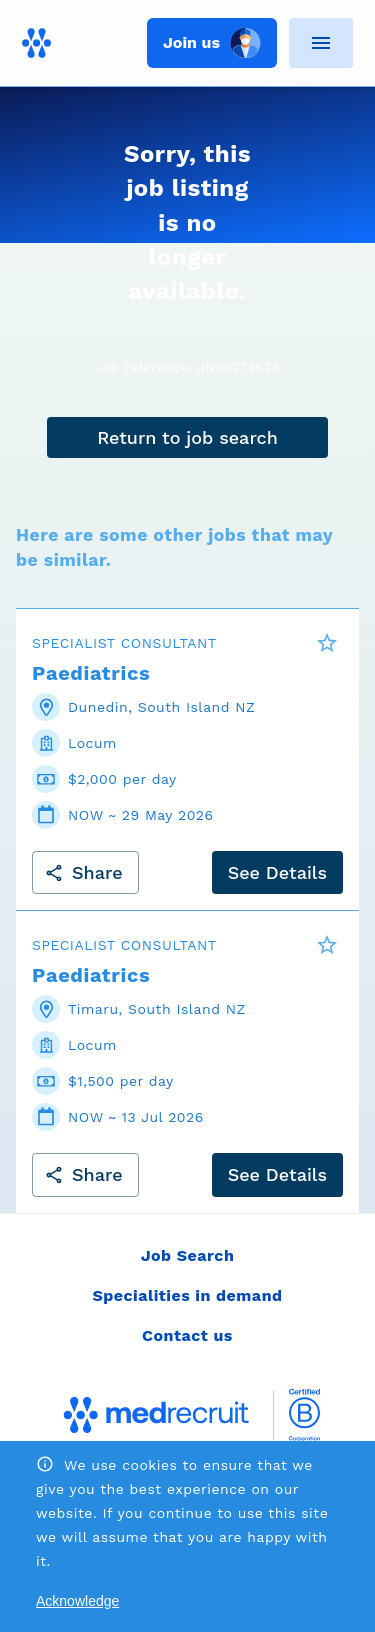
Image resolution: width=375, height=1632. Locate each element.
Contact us (187, 1335)
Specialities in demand (187, 1295)
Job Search (188, 1255)
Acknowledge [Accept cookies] (77, 1601)
